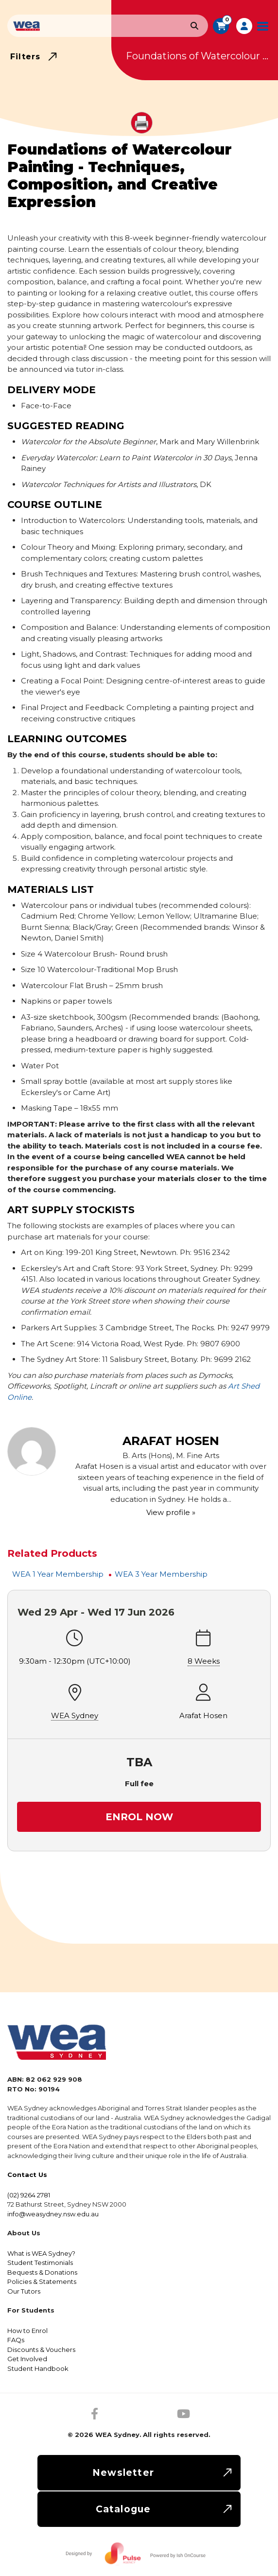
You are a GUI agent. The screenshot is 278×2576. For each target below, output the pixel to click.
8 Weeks (204, 1661)
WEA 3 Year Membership (161, 1574)
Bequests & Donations (42, 2272)
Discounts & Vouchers (41, 2349)
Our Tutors (23, 2291)
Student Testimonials (40, 2262)
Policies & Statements (41, 2281)
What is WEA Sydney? (41, 2253)
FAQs (15, 2340)
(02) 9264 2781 (28, 2195)
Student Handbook (38, 2368)
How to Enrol (27, 2330)
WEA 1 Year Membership (58, 1574)
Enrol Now (139, 1817)
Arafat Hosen (203, 1715)
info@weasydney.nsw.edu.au (53, 2214)
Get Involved (27, 2359)
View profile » (170, 1512)
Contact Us (27, 2174)
